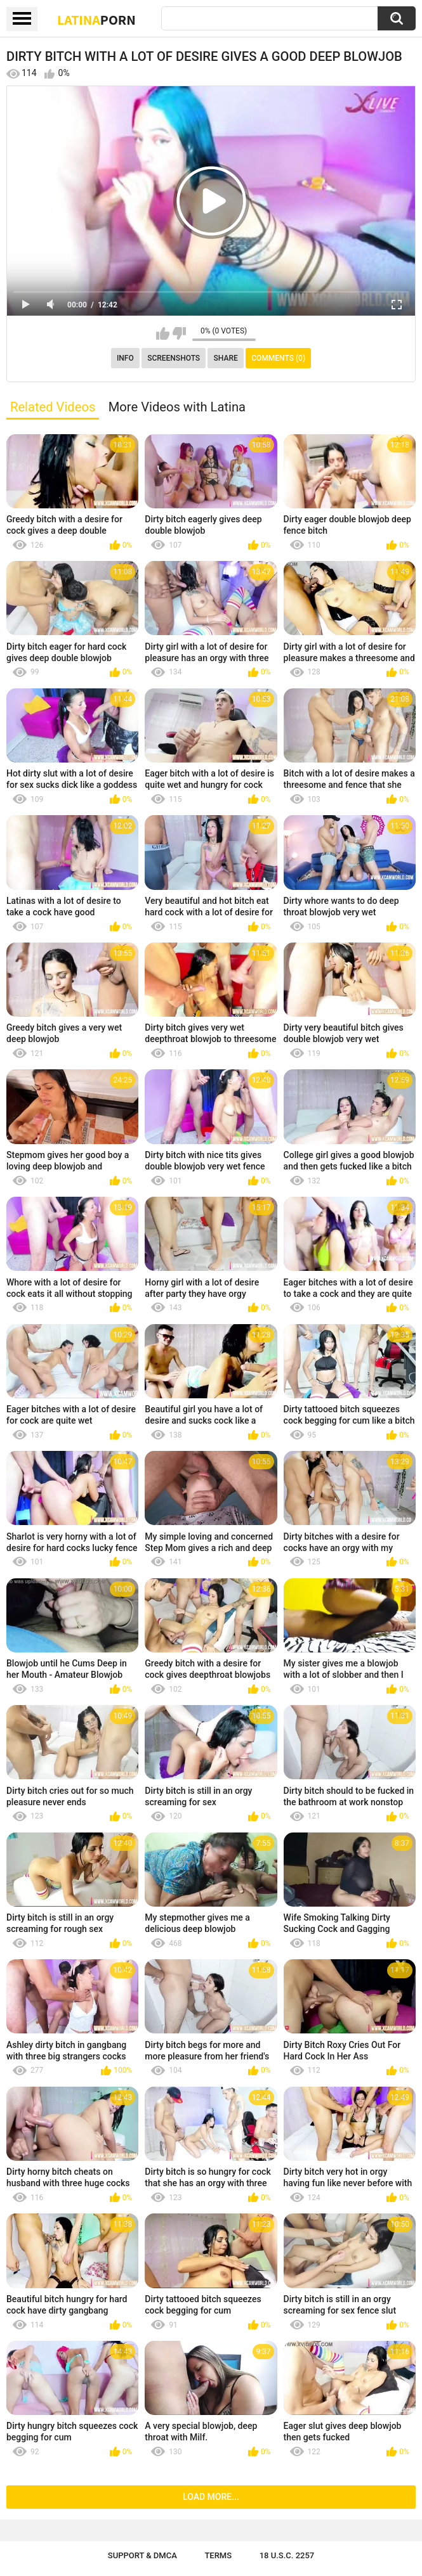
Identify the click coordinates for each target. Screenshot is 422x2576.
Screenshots (173, 358)
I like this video (162, 333)
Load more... (211, 2497)
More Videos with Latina (177, 407)
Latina (96, 20)
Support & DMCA (142, 2555)
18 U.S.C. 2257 (287, 2555)
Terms (218, 2555)
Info (125, 358)
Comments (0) (278, 358)
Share (226, 358)
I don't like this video (179, 333)
